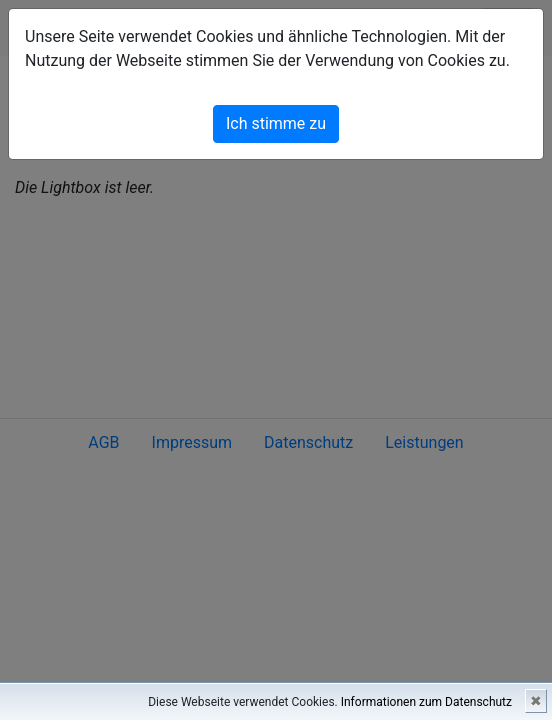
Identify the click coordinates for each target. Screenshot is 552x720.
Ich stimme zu (276, 123)
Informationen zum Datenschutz (426, 702)
